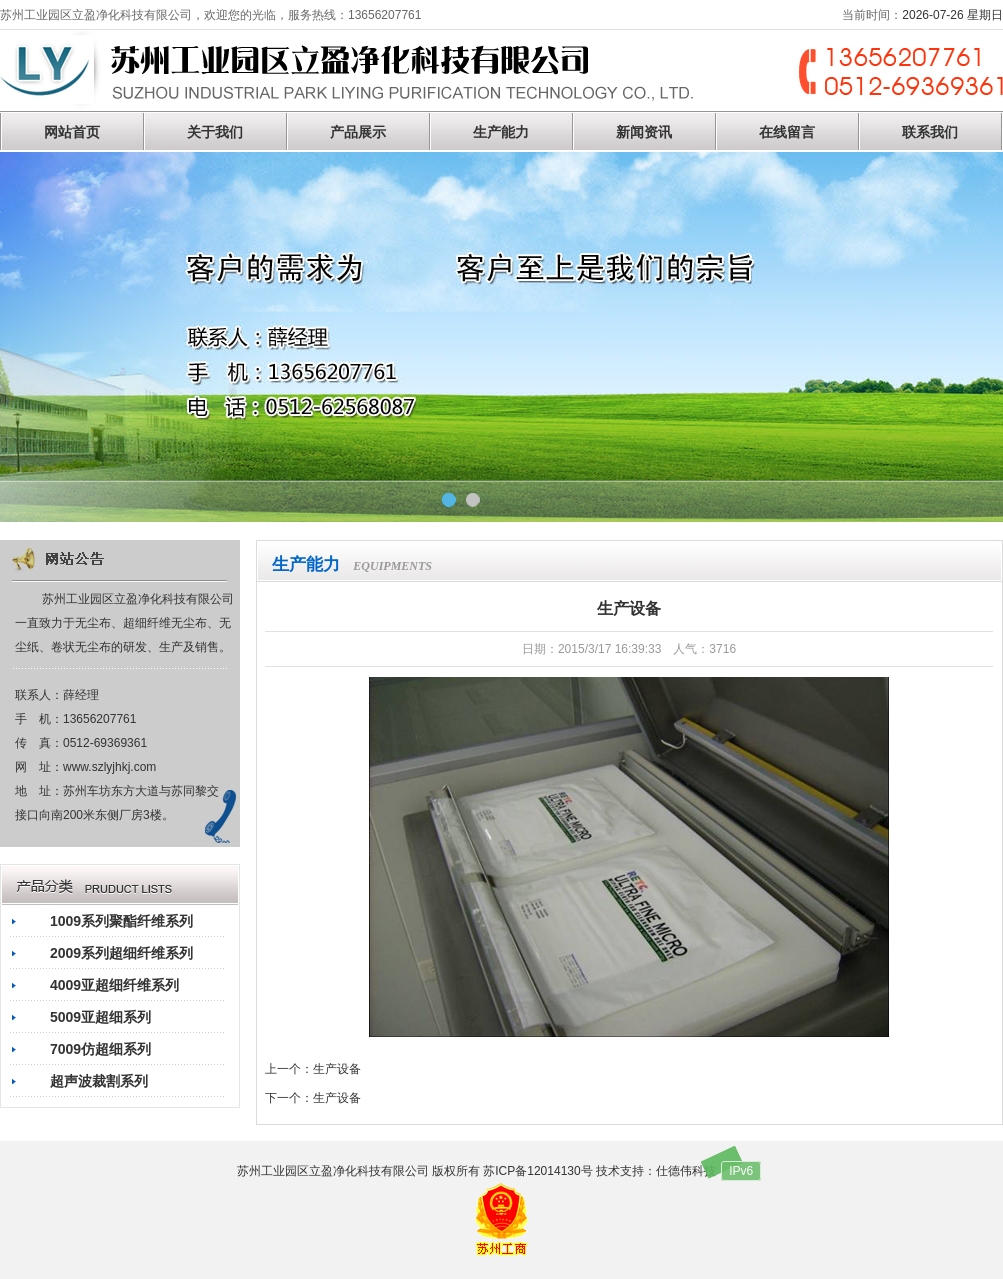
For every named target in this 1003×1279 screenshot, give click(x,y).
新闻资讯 (644, 132)
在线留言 (787, 132)
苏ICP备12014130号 (537, 1171)
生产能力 (501, 132)
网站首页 (72, 132)
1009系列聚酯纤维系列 (121, 921)
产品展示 (358, 132)
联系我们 (930, 132)
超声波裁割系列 (99, 1081)
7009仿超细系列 (100, 1049)
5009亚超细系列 (100, 1017)
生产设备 (337, 1069)
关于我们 (215, 132)
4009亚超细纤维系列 (114, 985)
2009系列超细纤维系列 (121, 953)
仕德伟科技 (686, 1171)
